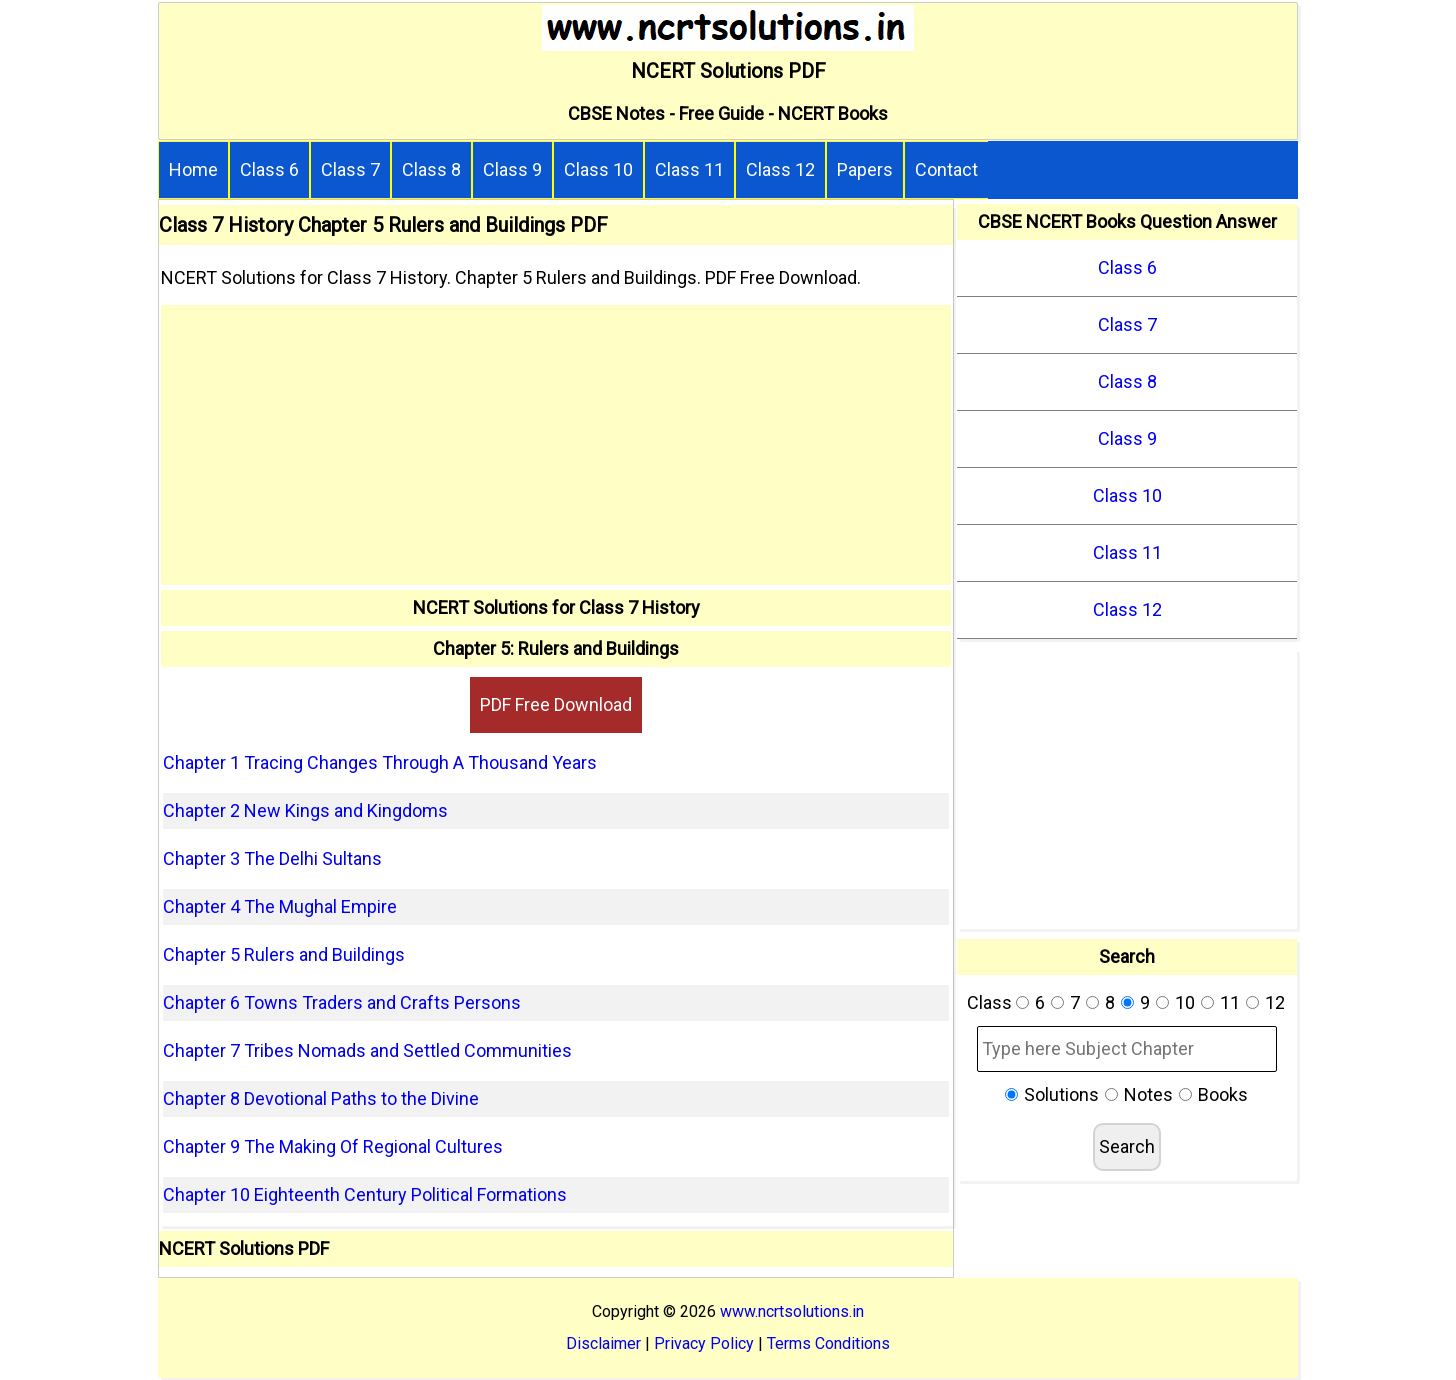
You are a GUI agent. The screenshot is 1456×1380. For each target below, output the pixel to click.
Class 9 (512, 169)
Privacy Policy (704, 1343)
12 (1275, 1002)
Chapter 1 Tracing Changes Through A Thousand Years (380, 762)
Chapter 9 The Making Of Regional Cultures (333, 1146)
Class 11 (689, 169)
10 (1185, 1002)
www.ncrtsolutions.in (792, 1311)
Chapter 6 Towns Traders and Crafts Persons (342, 1002)
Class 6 (269, 169)
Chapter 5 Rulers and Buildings (284, 954)
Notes (1148, 1094)
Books (1223, 1094)
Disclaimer (603, 1343)
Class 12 (780, 169)
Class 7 (350, 169)
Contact (946, 169)
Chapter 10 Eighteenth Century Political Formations (365, 1194)
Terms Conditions (828, 1343)
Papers (865, 169)
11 (1230, 1002)
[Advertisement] (556, 445)
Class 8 (431, 169)
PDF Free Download (556, 704)
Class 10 (598, 169)
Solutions (1061, 1094)
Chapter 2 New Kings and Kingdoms (305, 810)
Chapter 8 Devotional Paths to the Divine (321, 1098)
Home (193, 169)
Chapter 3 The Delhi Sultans (272, 858)
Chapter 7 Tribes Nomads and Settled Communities (367, 1050)
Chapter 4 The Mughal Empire (280, 906)
